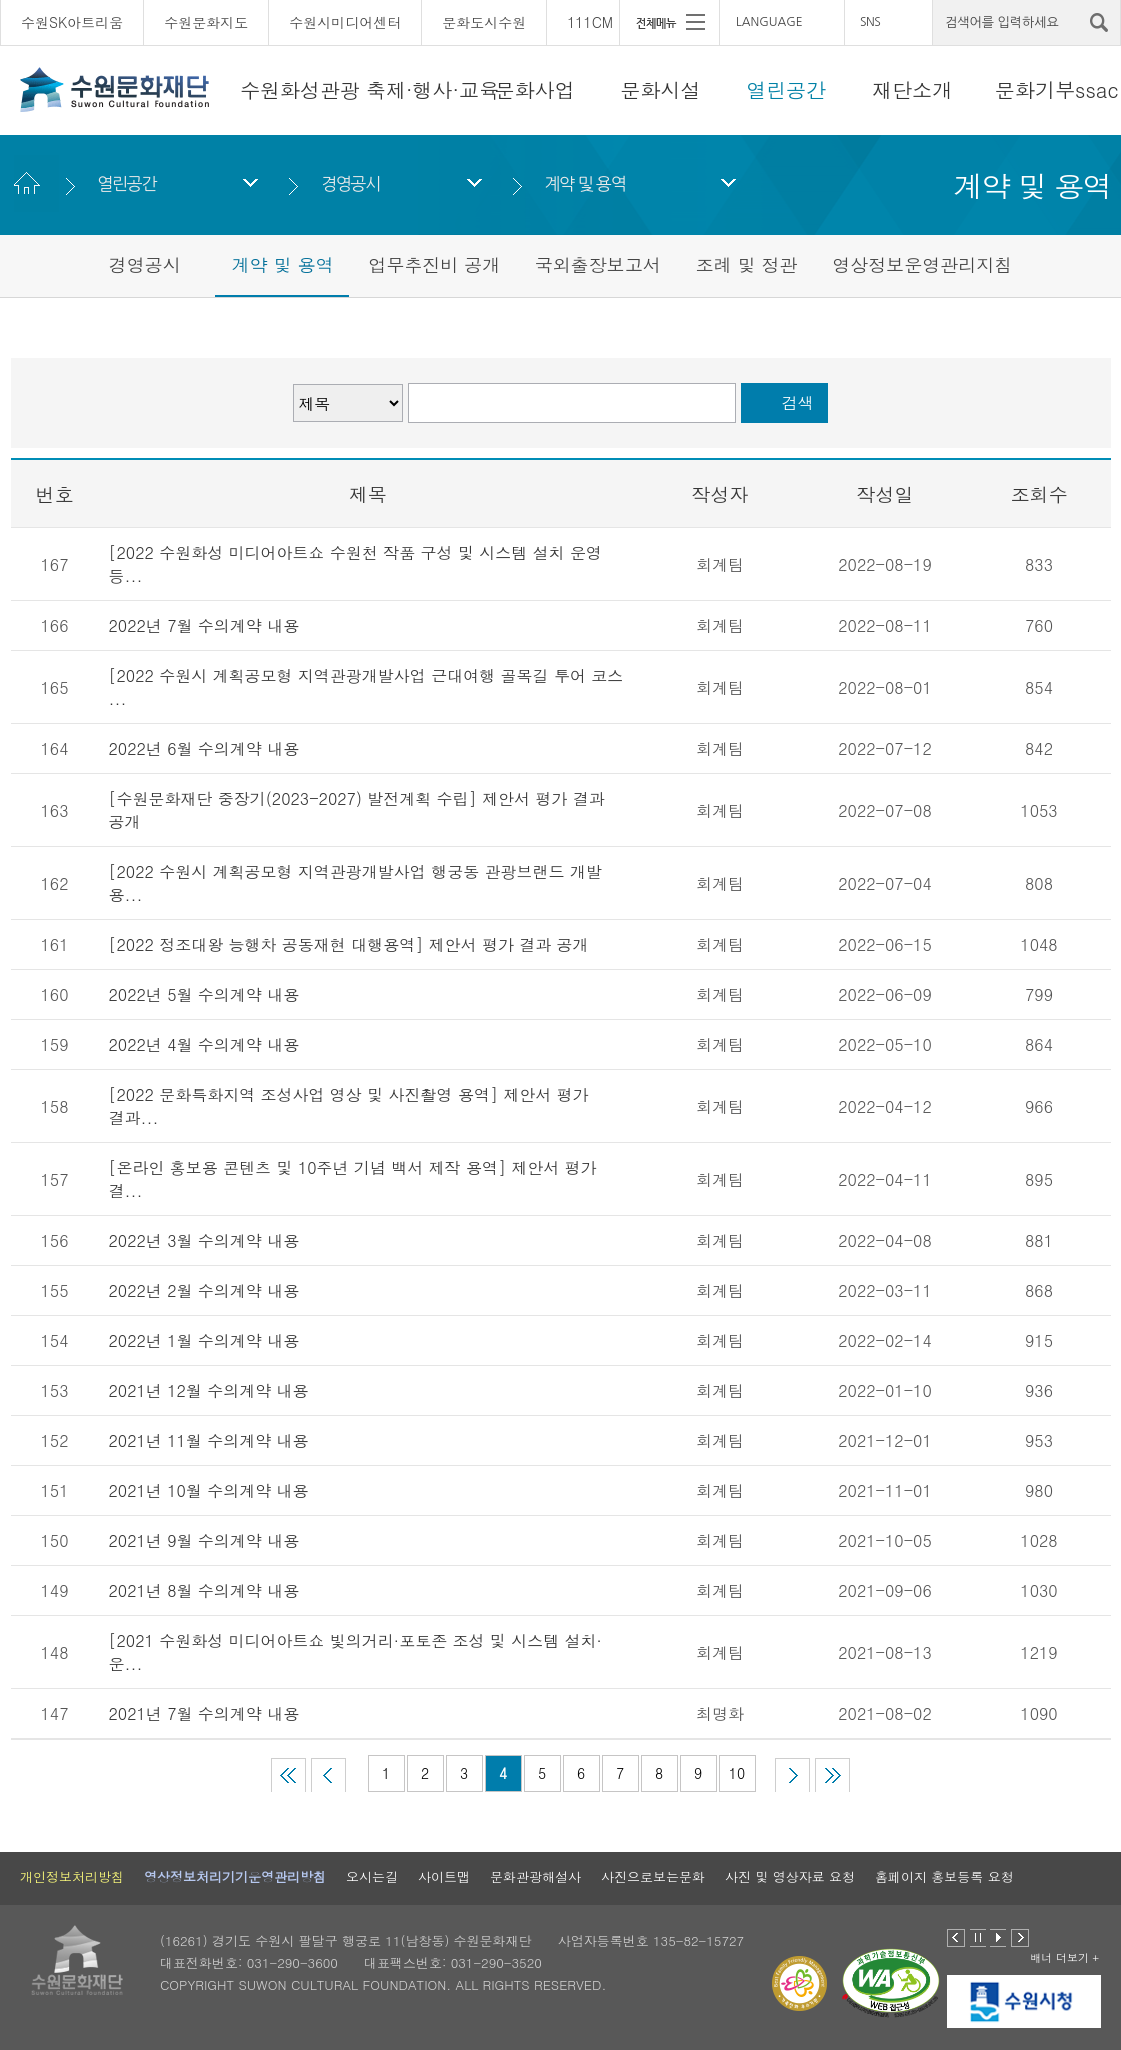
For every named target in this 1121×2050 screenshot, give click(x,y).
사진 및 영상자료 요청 (790, 1876)
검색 (798, 402)
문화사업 (535, 89)
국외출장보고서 (598, 264)
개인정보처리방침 (72, 1876)
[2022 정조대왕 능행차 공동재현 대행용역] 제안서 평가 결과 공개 (349, 944)
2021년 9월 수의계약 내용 (204, 1540)
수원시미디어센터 (345, 22)
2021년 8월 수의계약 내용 (204, 1590)
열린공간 (786, 89)
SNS (870, 22)
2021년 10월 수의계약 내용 (209, 1490)
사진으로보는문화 (653, 1876)
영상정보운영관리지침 (922, 264)
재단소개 (912, 89)
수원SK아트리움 (72, 22)
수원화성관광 (300, 89)
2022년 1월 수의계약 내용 (204, 1340)
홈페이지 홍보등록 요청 (944, 1876)
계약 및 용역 (585, 183)
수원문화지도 (206, 22)
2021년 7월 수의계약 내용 (204, 1713)
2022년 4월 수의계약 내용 (204, 1044)
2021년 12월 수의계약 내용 (209, 1390)
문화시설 (661, 89)
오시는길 (372, 1876)
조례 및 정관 (747, 264)
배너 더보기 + (1064, 1957)
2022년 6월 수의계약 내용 (204, 748)
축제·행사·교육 (432, 89)
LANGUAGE (769, 22)
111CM (590, 22)
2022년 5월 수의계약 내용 (204, 994)
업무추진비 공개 (434, 264)
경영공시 (350, 183)
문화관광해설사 (535, 1876)
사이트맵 (444, 1876)
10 (737, 1773)
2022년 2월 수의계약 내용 (204, 1290)
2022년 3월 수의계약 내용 (204, 1240)
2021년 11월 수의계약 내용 (209, 1440)
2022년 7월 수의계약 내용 (204, 625)
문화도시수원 (484, 22)
